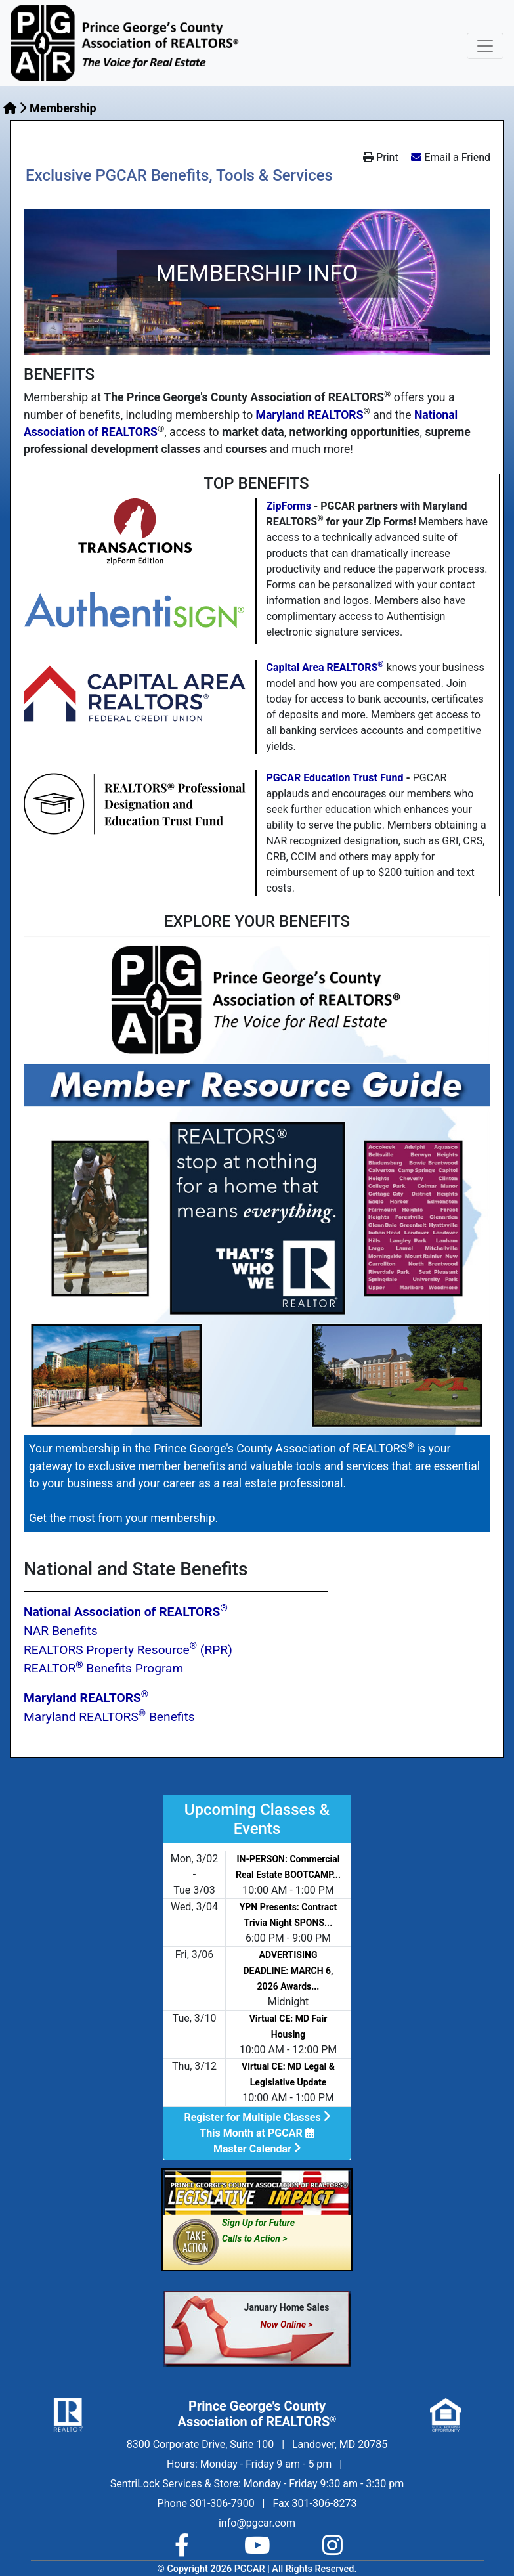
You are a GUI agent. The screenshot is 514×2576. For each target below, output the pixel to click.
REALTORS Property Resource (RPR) (128, 1649)
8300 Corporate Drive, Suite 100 (200, 2444)
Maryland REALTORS (310, 415)
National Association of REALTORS (126, 1611)
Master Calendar (257, 2149)
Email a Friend (457, 157)
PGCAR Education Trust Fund (335, 778)
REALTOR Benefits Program (103, 1668)
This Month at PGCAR (257, 2133)
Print (380, 157)
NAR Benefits (61, 1630)
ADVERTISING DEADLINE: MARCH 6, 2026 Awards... (288, 1971)
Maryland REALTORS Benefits (109, 1716)
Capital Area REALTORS (325, 667)
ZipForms (289, 506)
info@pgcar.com (257, 2523)
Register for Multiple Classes (257, 2117)
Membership (63, 108)
